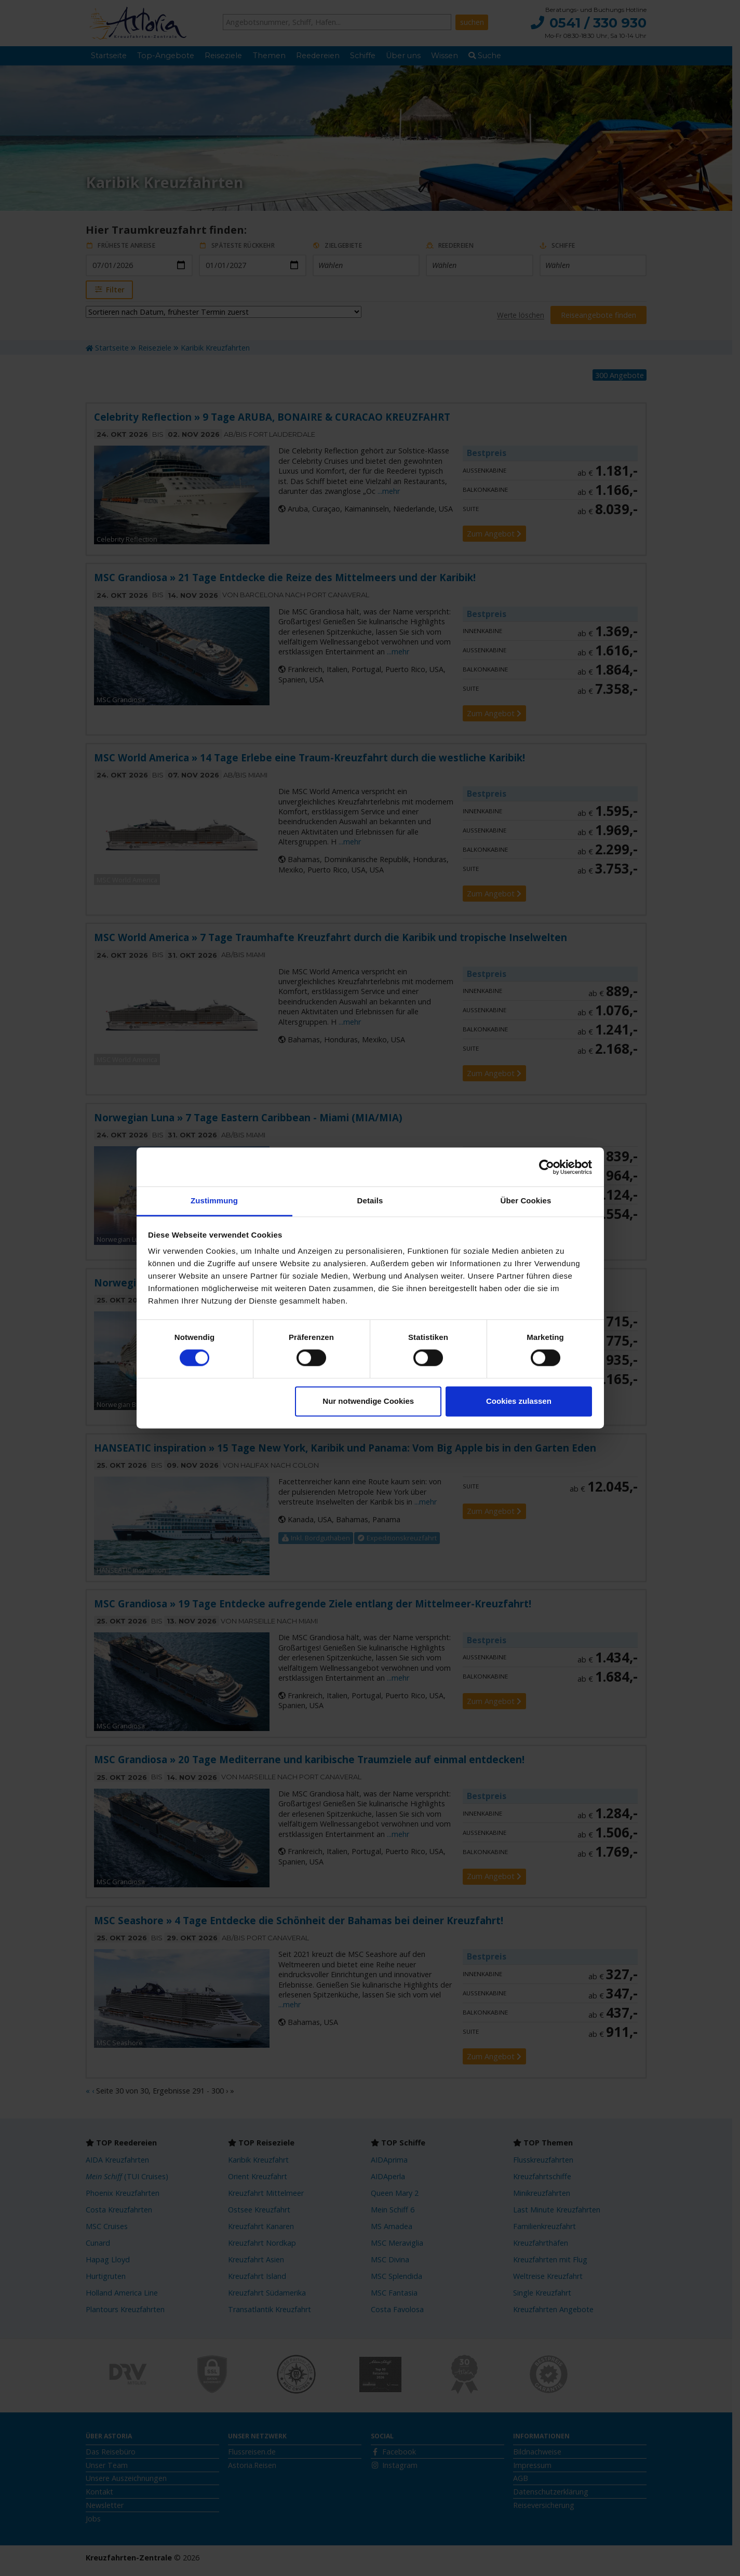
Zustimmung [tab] (214, 1200)
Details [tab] (370, 1200)
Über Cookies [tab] (526, 1200)
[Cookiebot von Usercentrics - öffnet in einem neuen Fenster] (546, 1167)
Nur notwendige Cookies (368, 1401)
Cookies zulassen (518, 1401)
